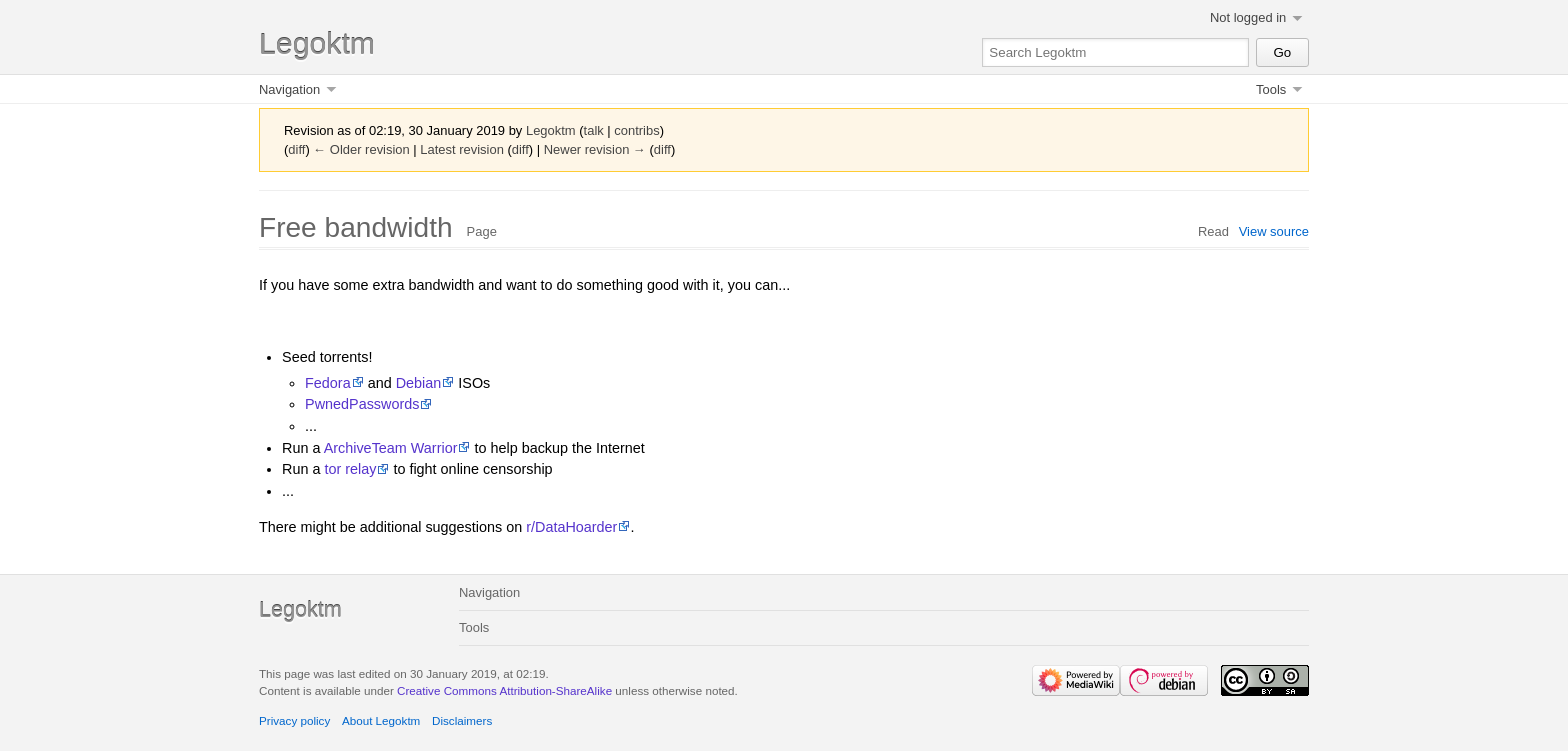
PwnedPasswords (362, 404)
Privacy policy (294, 720)
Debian (419, 383)
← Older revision (361, 149)
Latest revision (462, 149)
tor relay (350, 469)
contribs (636, 130)
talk (594, 130)
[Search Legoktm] (1115, 52)
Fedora (328, 383)
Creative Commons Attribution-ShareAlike (504, 690)
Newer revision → (595, 149)
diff (296, 149)
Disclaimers (462, 720)
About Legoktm (381, 720)
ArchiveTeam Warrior (391, 448)
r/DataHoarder (571, 527)
